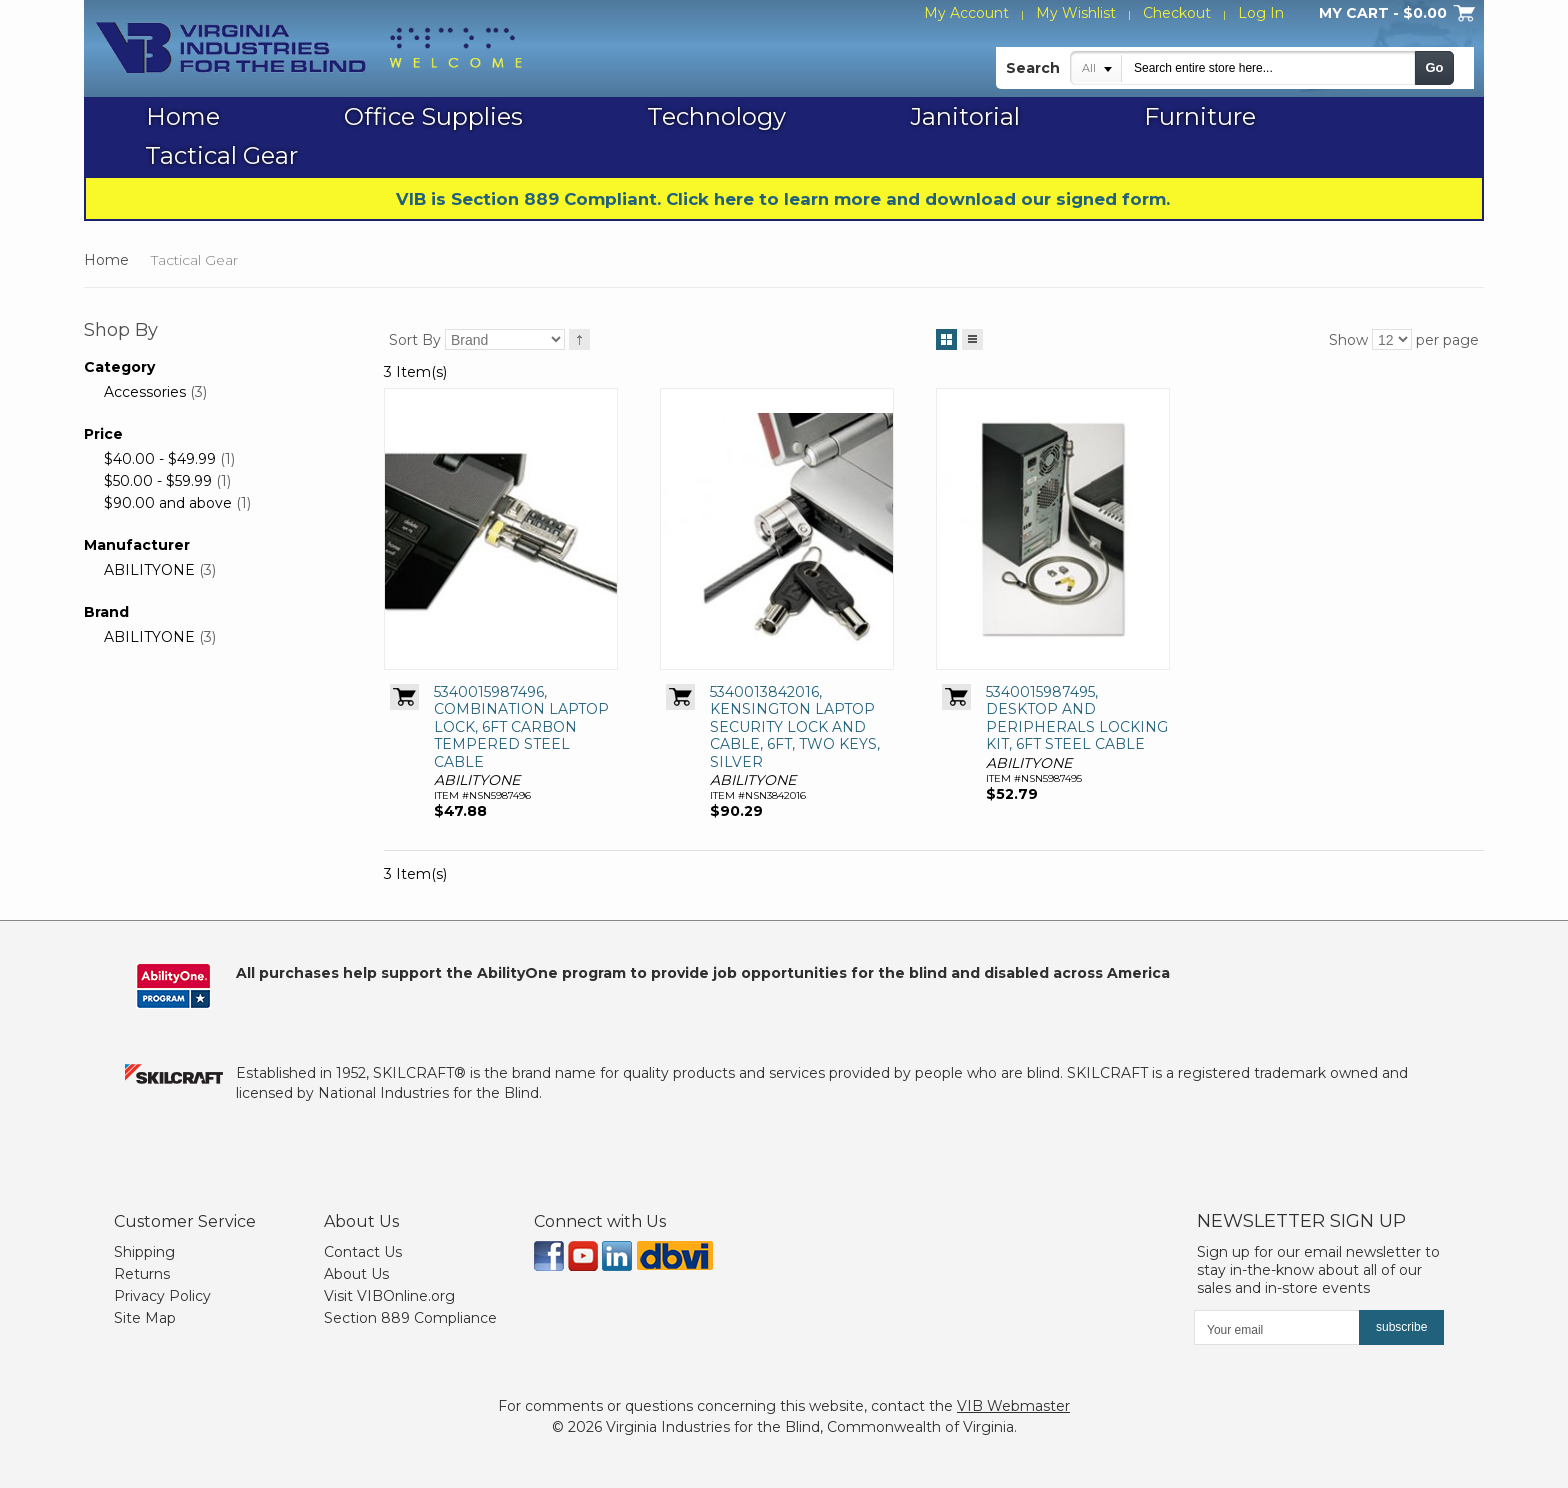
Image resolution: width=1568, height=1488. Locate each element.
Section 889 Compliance (410, 1318)
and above (168, 503)
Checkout (1177, 13)
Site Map (145, 1318)
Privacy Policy (162, 1296)
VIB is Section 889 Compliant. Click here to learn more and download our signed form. (783, 199)
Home (106, 260)
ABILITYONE (149, 570)
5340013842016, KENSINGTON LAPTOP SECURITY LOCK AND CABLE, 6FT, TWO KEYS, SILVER (795, 727)
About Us (356, 1274)
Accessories (145, 392)
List (972, 336)
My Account (966, 13)
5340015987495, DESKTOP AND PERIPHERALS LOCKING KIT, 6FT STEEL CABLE (1077, 718)
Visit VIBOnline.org (389, 1296)
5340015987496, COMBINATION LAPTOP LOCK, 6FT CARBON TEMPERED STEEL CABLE (521, 727)
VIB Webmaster (1013, 1406)
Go (1434, 67)
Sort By (415, 340)
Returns (142, 1274)
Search (1033, 68)
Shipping (144, 1252)
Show (1348, 340)
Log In (1261, 13)
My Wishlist (1076, 13)
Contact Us (363, 1252)
